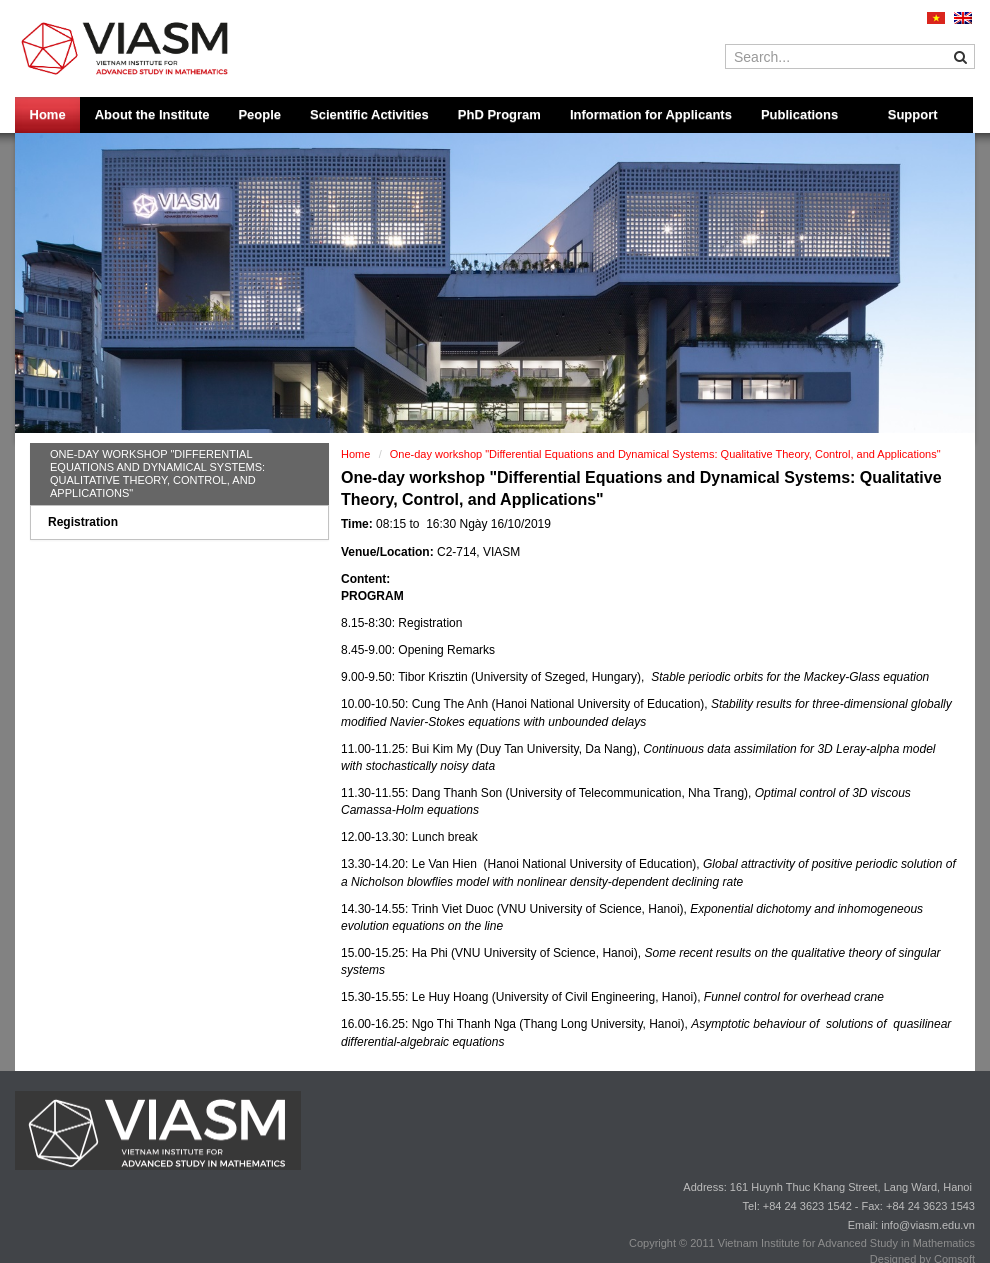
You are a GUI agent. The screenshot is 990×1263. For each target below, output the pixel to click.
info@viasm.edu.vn (928, 1225)
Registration (83, 522)
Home (48, 114)
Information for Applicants (651, 114)
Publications (799, 114)
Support (913, 114)
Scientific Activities (369, 114)
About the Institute (152, 114)
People (259, 114)
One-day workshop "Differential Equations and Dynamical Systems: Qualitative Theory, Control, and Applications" (157, 473)
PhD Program (499, 114)
